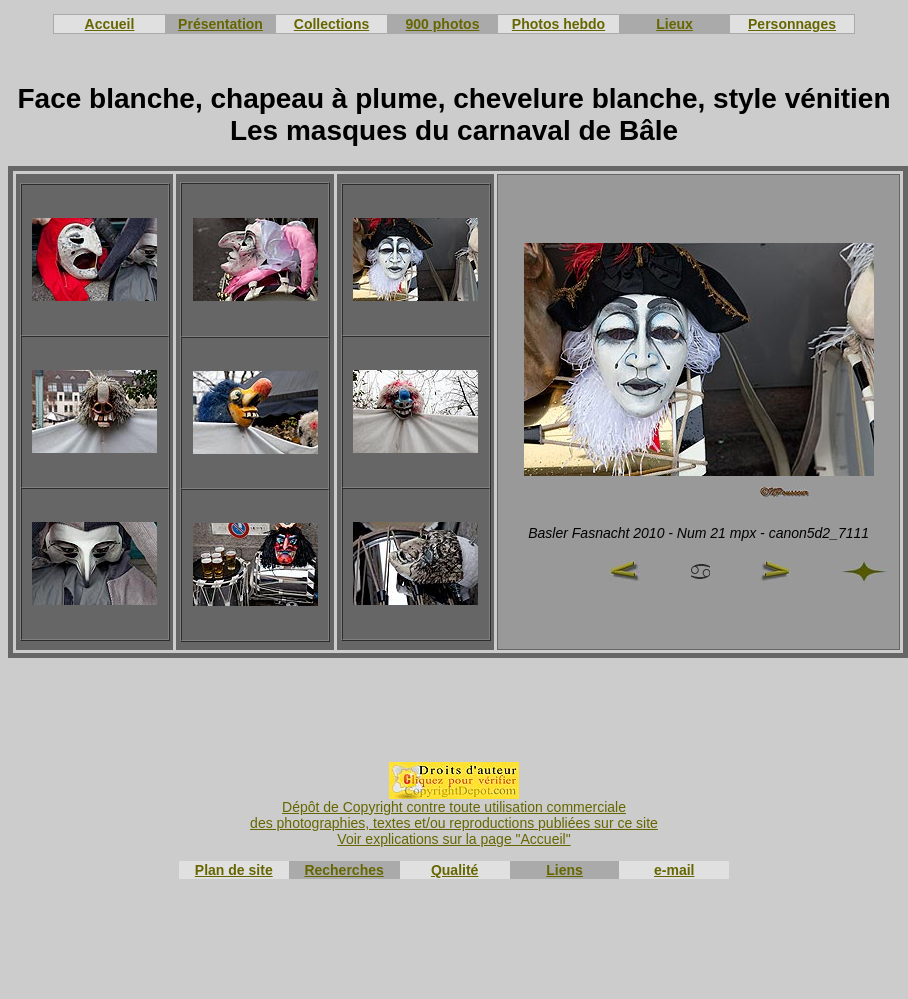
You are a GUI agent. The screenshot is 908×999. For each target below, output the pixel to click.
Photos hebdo (558, 24)
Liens (564, 870)
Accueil (110, 24)
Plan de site (234, 870)
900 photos (443, 24)
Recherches (343, 870)
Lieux (674, 24)
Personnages (792, 24)
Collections (331, 24)
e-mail (674, 870)
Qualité (454, 870)
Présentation (220, 24)
